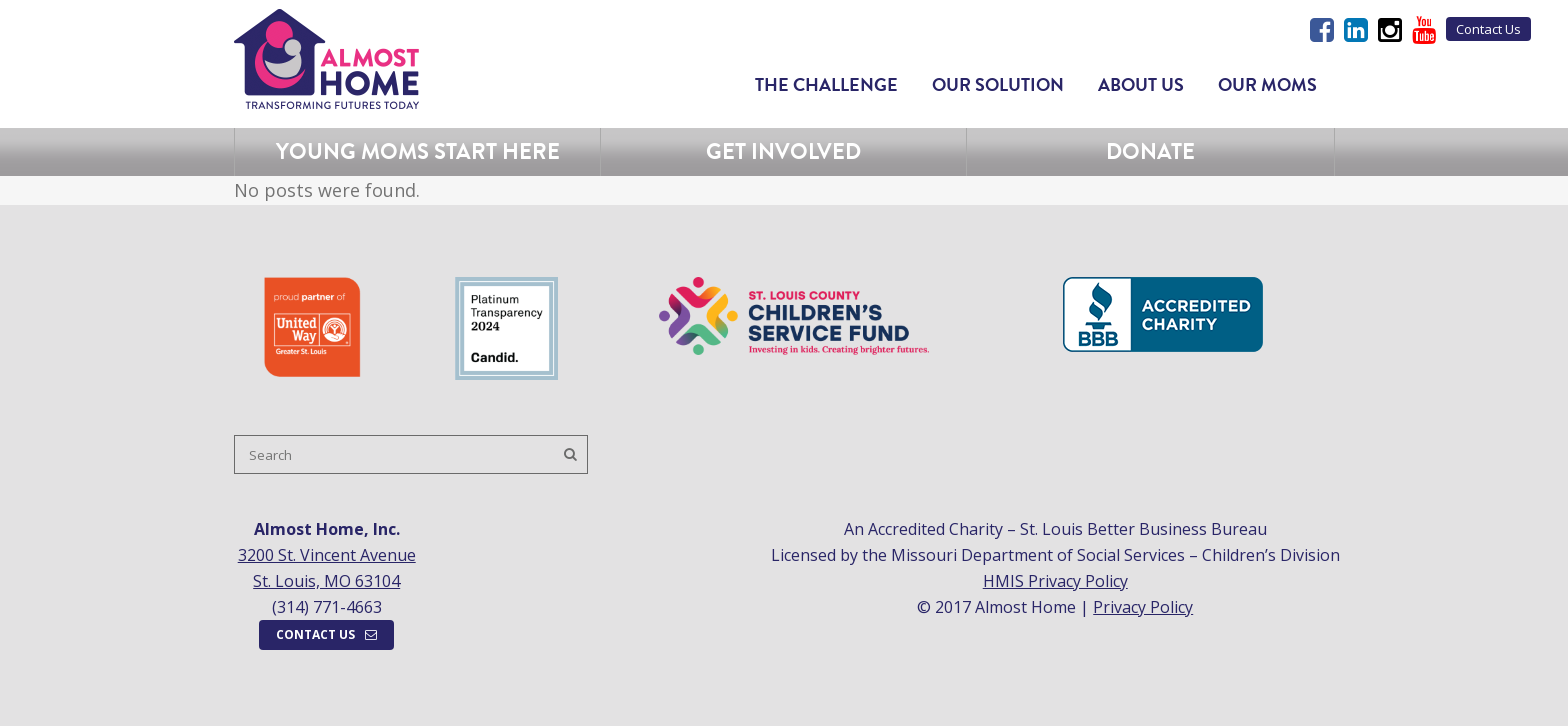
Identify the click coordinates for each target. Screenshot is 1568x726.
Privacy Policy (1143, 607)
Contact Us (1488, 29)
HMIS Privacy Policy (1055, 581)
